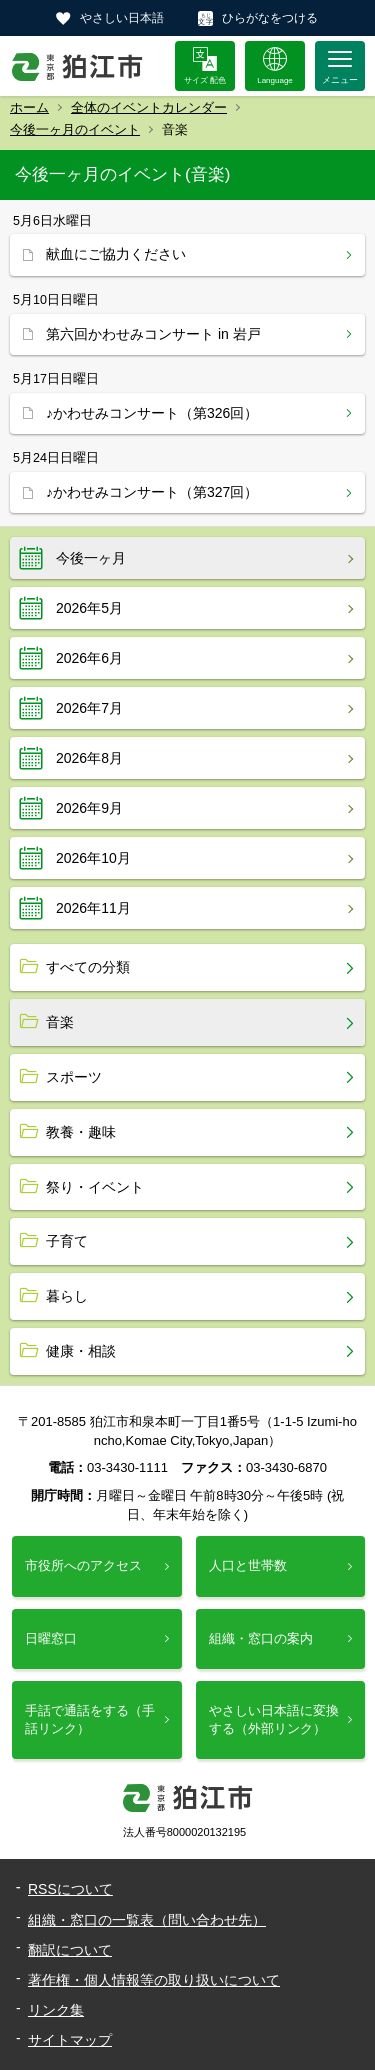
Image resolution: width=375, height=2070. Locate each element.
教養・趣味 (81, 1132)
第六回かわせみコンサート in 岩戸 (153, 334)
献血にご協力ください (116, 254)
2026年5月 (89, 608)
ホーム (29, 107)
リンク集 (56, 2010)
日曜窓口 (51, 1638)
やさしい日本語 (122, 18)
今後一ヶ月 (91, 558)
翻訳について (70, 1950)
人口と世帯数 (248, 1565)
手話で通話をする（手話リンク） (90, 1719)
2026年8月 (89, 758)
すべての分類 (88, 967)
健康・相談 (81, 1351)
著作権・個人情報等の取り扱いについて (154, 1980)
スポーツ (74, 1077)
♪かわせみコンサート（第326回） (152, 413)
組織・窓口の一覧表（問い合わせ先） (147, 1920)
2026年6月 (89, 658)
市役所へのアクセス (83, 1565)
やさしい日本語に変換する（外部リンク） (274, 1719)
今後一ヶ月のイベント (75, 129)
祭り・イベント (95, 1187)
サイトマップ (70, 2040)
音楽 (60, 1022)
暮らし (67, 1296)
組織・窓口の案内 (261, 1638)
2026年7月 (89, 708)
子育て (67, 1241)
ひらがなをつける (270, 18)
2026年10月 (93, 858)
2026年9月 (89, 808)
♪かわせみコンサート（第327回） (152, 492)
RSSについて (70, 1889)
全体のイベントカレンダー (149, 107)
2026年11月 (93, 908)
